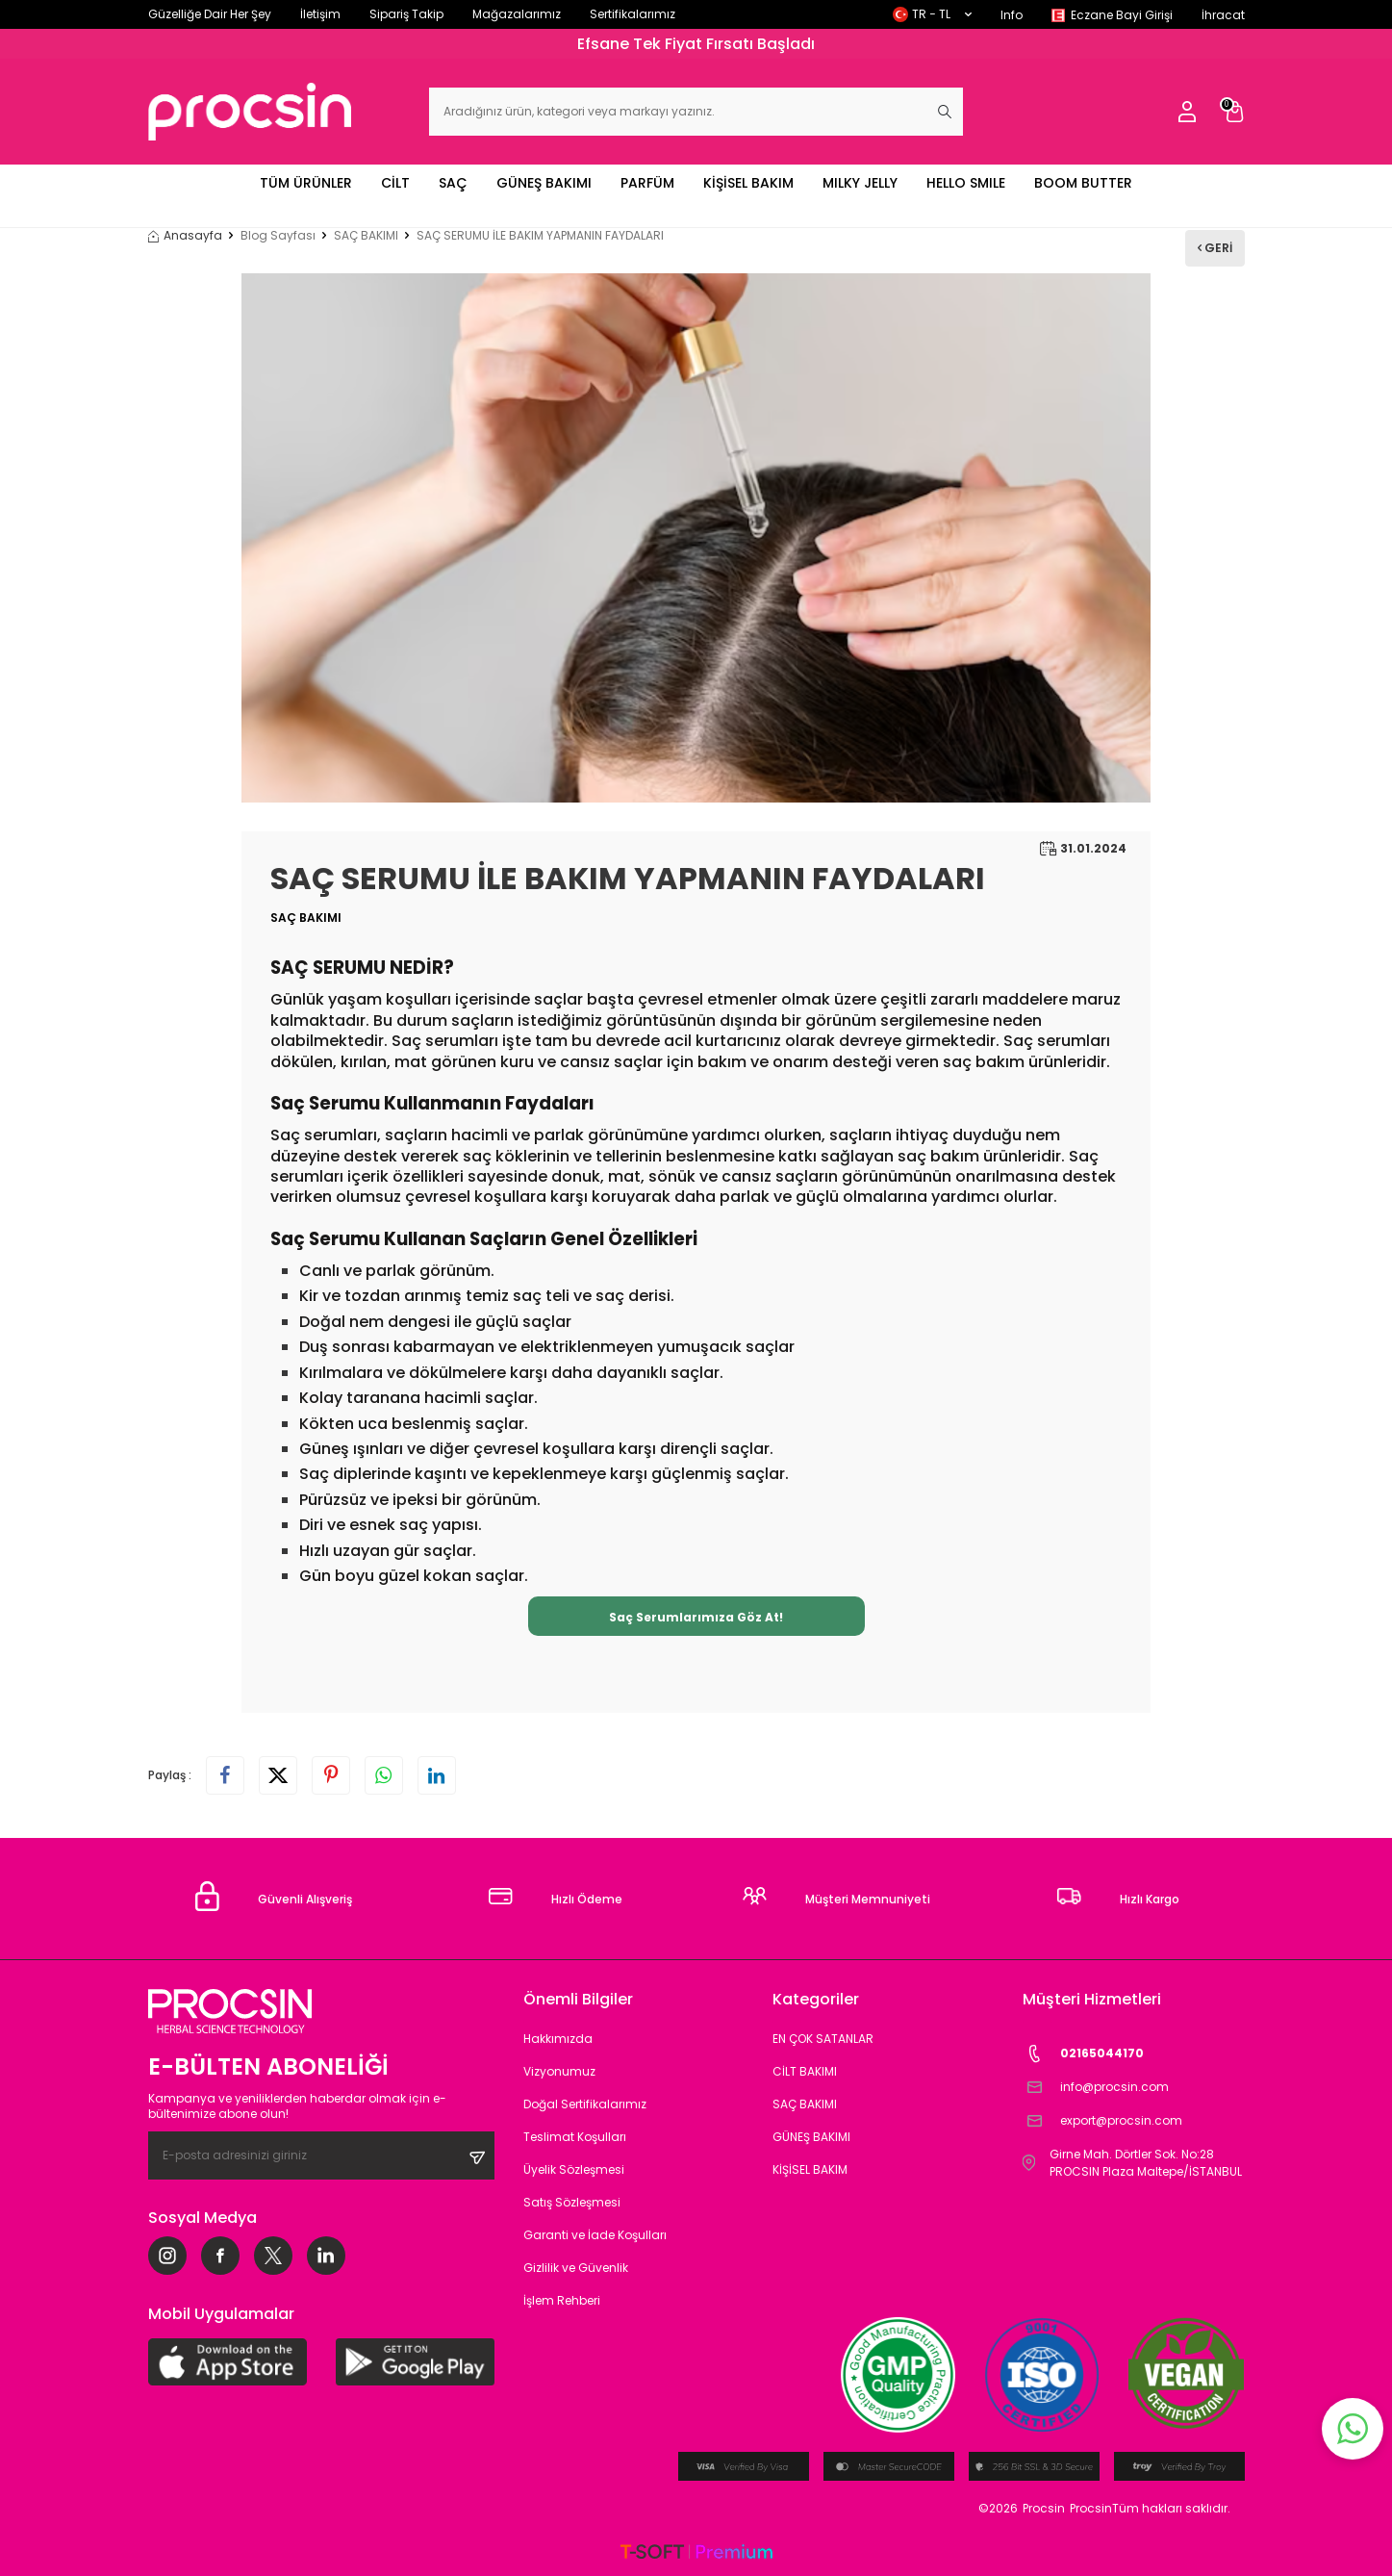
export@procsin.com (1102, 2121)
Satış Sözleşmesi (571, 2202)
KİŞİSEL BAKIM (748, 182)
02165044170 (1083, 2054)
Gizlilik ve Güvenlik (575, 2267)
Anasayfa (185, 235)
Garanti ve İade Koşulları (595, 2235)
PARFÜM (647, 182)
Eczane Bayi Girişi (1122, 15)
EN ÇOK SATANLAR (822, 2038)
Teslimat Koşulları (574, 2137)
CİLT (395, 182)
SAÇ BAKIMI (366, 235)
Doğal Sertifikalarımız (584, 2104)
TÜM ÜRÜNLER (306, 182)
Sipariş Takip (406, 14)
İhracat (1223, 15)
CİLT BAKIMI (804, 2071)
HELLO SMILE (965, 182)
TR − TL (932, 14)
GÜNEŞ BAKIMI (544, 182)
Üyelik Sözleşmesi (573, 2169)
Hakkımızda (558, 2038)
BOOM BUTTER (1083, 182)
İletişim (320, 14)
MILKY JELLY (860, 182)
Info (1011, 15)
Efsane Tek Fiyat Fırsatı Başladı (696, 44)
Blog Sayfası (278, 235)
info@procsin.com (1096, 2088)
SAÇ (453, 182)
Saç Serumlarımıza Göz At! (696, 1617)
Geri (1215, 248)
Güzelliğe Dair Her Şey (209, 14)
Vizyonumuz (559, 2071)
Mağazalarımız (516, 14)
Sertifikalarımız (632, 14)
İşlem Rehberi (561, 2300)
